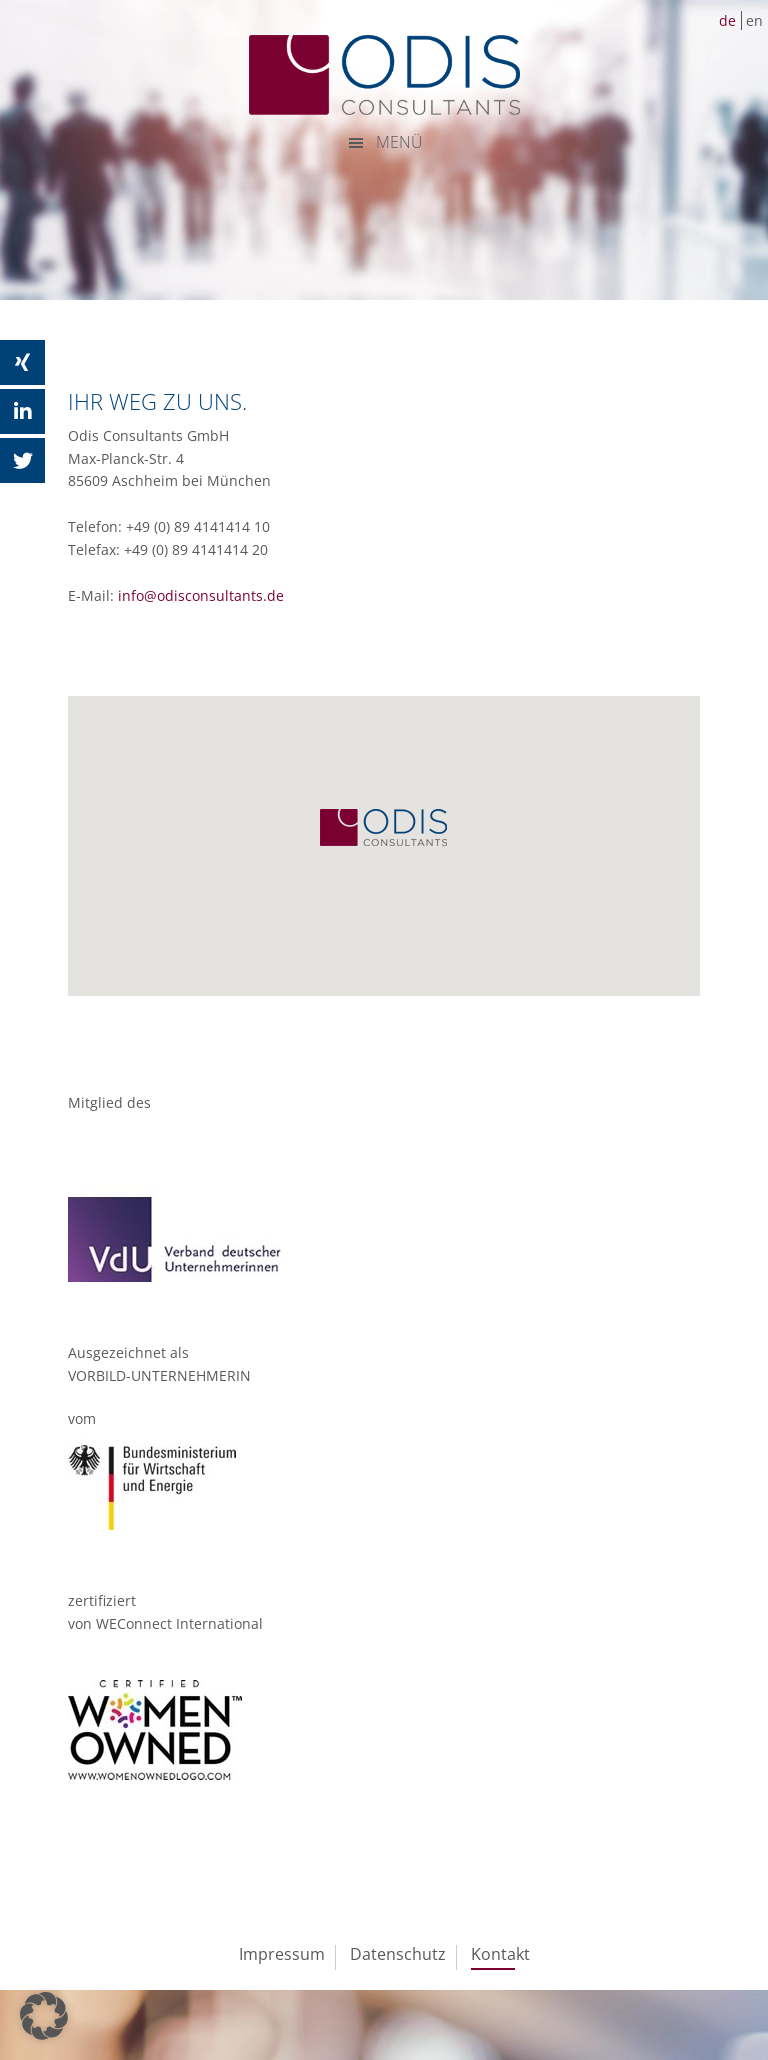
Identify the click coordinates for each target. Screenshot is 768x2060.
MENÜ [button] (399, 142)
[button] (44, 2016)
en (754, 20)
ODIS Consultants (384, 75)
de (727, 20)
